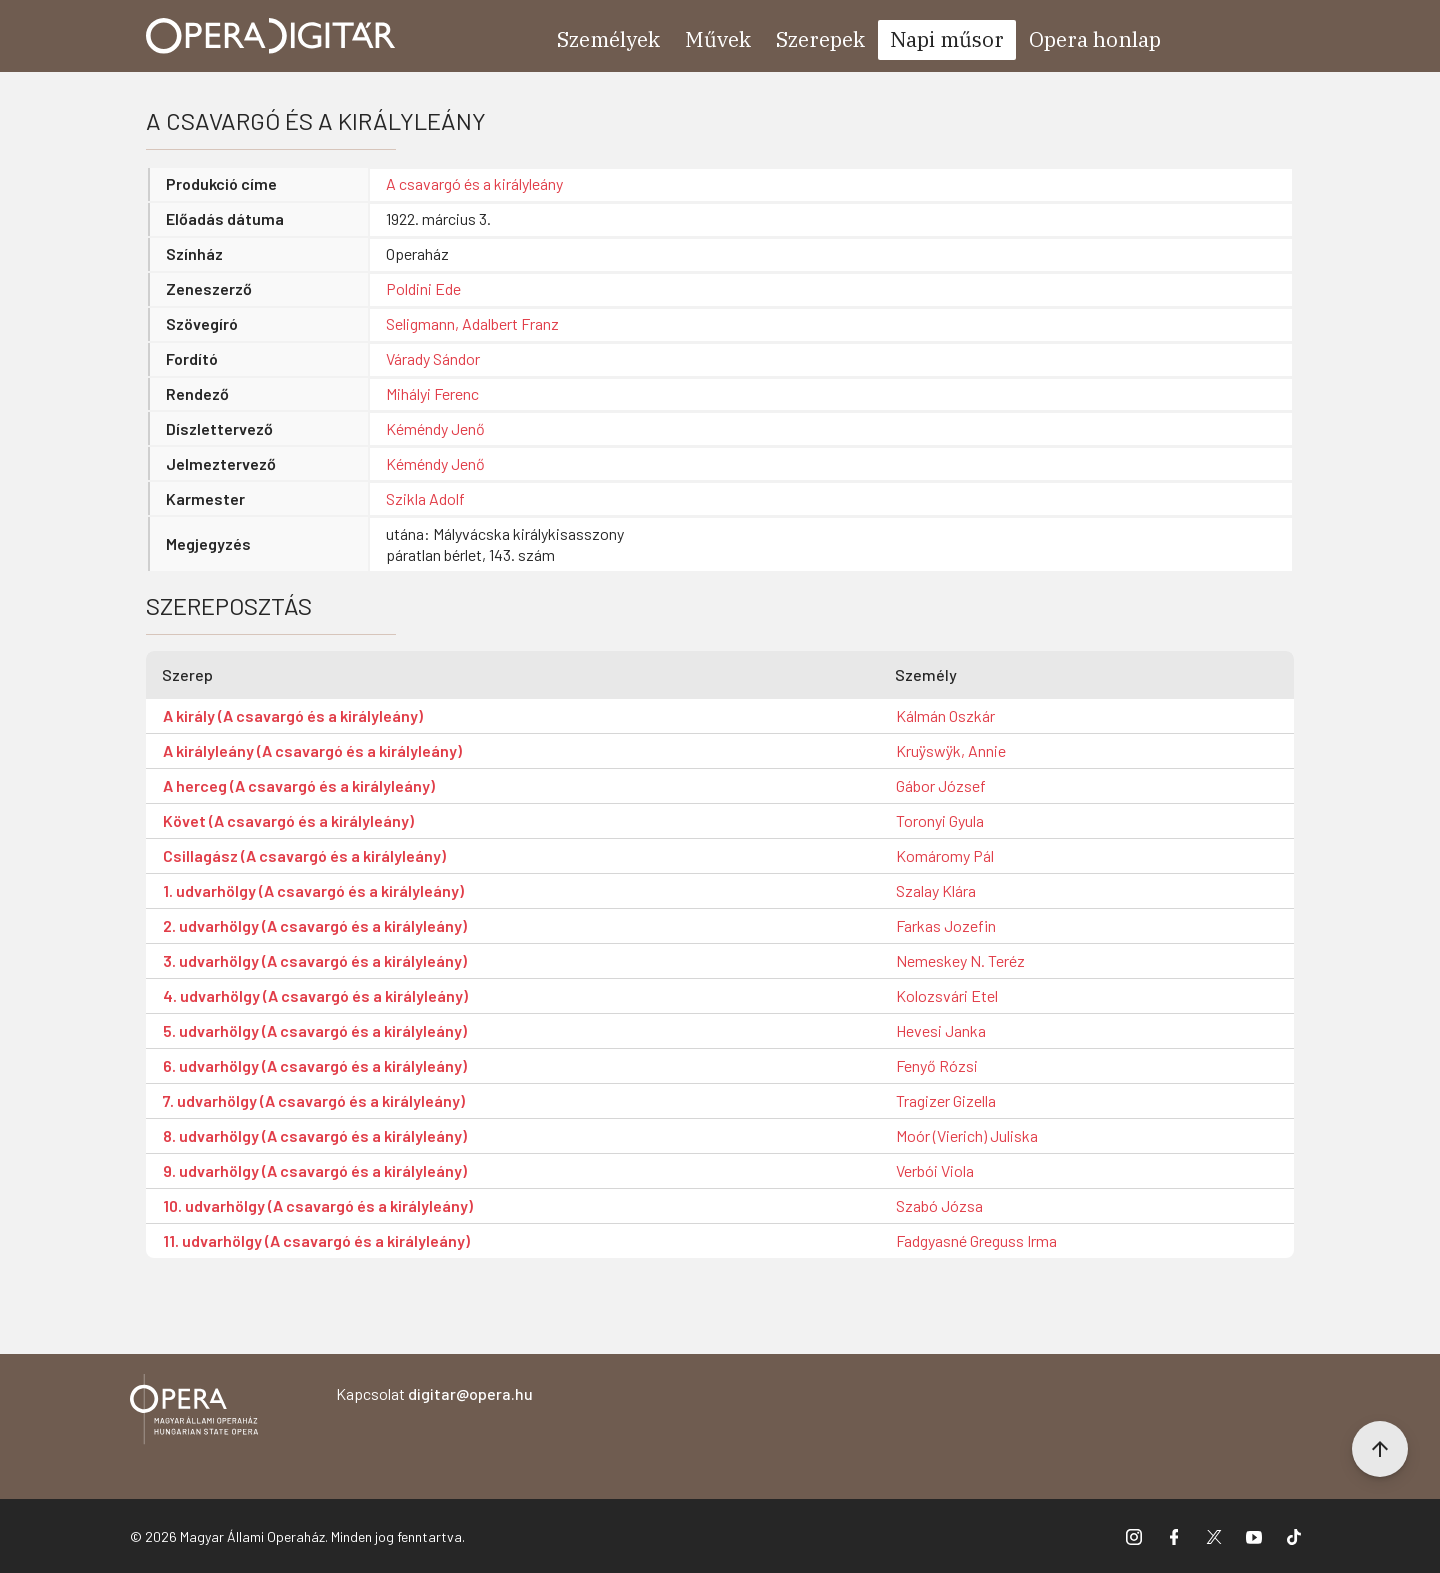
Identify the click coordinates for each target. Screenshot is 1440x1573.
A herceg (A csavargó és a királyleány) (299, 785)
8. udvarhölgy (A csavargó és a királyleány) (315, 1135)
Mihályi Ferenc (432, 393)
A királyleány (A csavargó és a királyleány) (312, 750)
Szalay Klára (936, 890)
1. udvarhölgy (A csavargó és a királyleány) (313, 890)
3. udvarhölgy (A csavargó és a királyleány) (315, 960)
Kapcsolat (434, 1393)
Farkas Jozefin (946, 925)
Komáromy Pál (945, 855)
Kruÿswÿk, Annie (951, 750)
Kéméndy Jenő (435, 428)
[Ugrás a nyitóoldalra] (271, 36)
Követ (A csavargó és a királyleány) (288, 820)
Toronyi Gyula (940, 820)
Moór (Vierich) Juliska (967, 1135)
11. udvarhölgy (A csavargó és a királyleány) (316, 1240)
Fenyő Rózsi (937, 1065)
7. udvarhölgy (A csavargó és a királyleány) (314, 1100)
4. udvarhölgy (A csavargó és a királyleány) (315, 995)
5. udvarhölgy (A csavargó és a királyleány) (315, 1030)
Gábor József (941, 785)
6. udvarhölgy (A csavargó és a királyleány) (315, 1065)
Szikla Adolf (425, 498)
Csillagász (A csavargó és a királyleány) (304, 855)
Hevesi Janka (941, 1030)
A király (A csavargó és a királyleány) (293, 715)
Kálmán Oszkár (945, 715)
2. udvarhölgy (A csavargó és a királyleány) (315, 925)
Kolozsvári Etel (947, 995)
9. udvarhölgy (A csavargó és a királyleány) (315, 1170)
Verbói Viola (935, 1170)
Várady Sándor (433, 358)
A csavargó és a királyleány (474, 183)
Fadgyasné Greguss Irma (976, 1240)
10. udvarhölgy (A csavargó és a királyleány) (318, 1205)
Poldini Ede (423, 288)
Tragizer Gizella (946, 1100)
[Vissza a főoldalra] (194, 1412)
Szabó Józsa (939, 1205)
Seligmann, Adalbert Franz (472, 323)
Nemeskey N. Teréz (960, 960)
